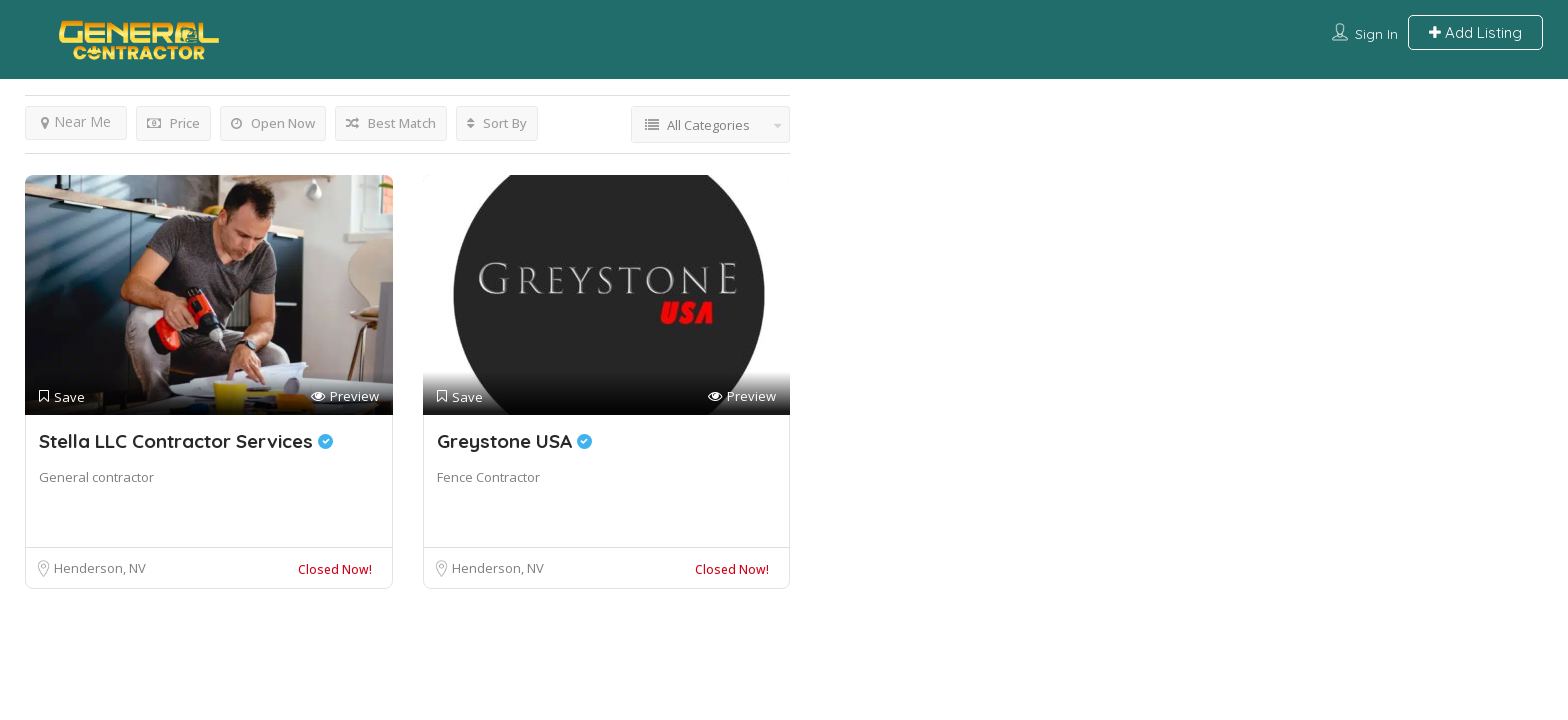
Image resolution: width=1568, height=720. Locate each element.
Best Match (391, 123)
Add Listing (1475, 32)
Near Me (76, 121)
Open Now (273, 123)
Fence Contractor (488, 477)
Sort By (497, 123)
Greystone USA (514, 441)
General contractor (96, 477)
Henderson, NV (100, 568)
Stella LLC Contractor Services (186, 441)
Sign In (1376, 34)
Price (173, 123)
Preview (345, 396)
